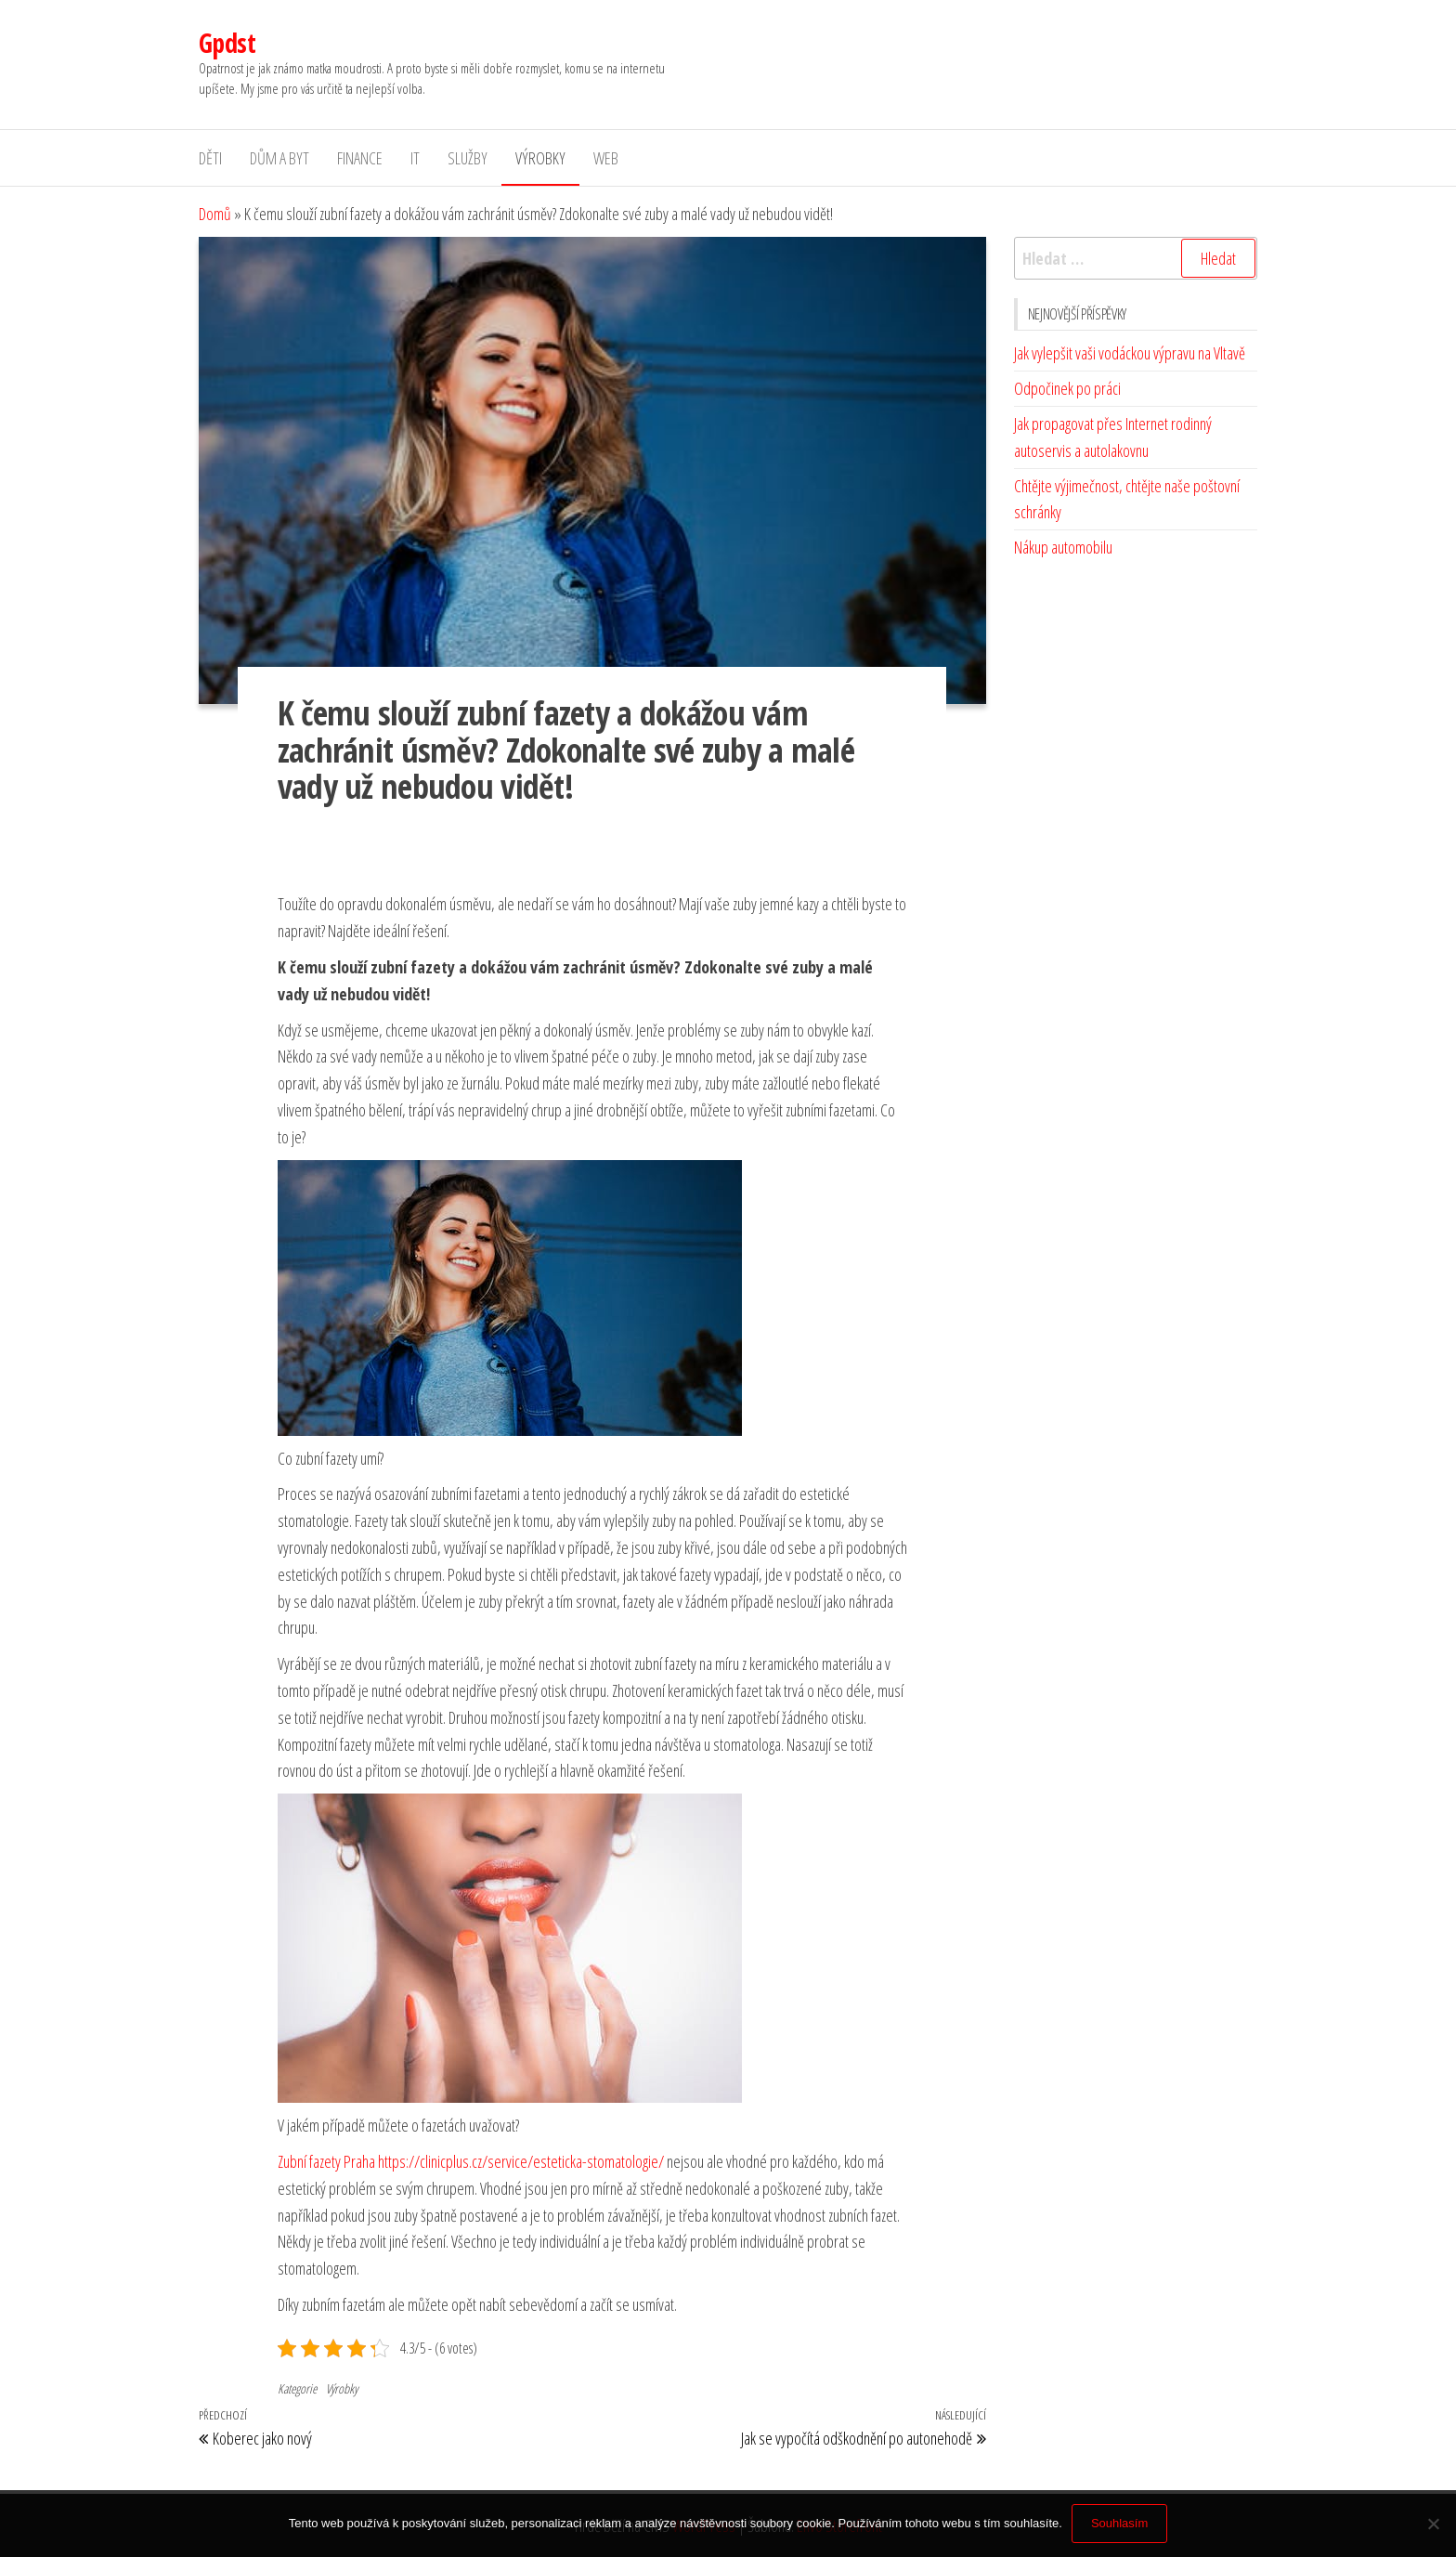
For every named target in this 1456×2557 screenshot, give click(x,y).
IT (415, 158)
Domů (215, 213)
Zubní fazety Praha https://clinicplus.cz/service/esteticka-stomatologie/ (471, 2161)
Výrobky (540, 158)
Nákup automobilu (1063, 547)
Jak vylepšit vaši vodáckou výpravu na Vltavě (1129, 353)
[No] (1433, 2523)
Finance (360, 158)
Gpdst (227, 42)
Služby (468, 158)
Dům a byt (279, 158)
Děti (210, 158)
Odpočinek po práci (1067, 388)
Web (605, 158)
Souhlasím (1119, 2523)
